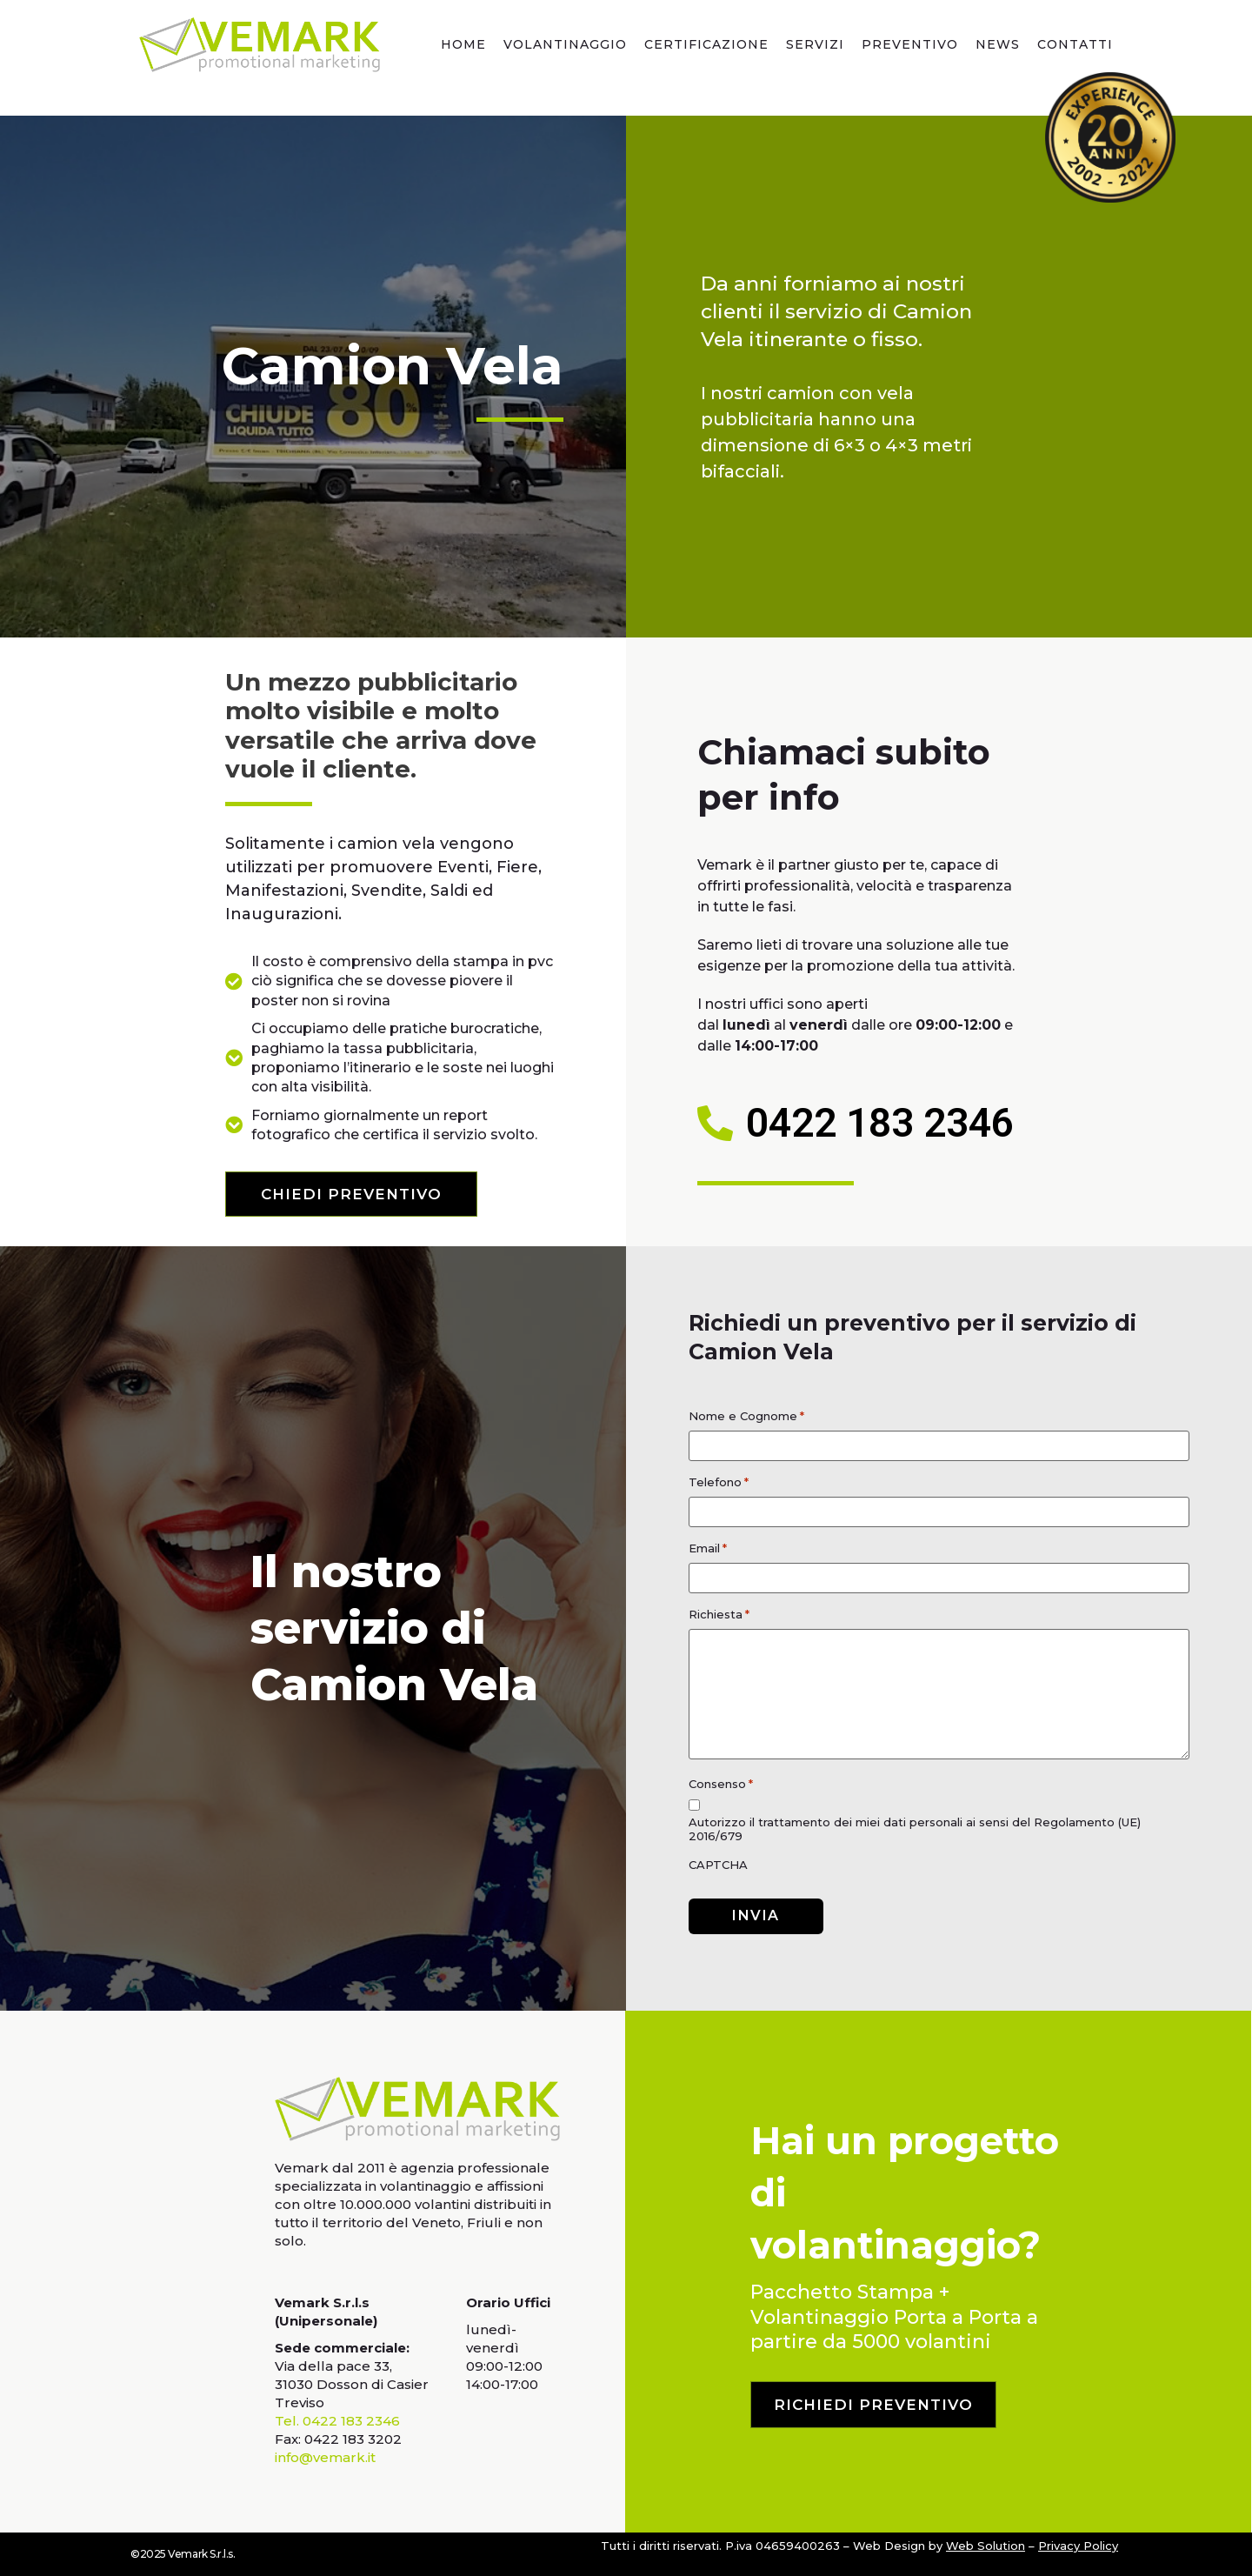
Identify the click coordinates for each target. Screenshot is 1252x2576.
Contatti (1075, 44)
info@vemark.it (325, 2457)
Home (463, 44)
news (998, 44)
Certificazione (706, 44)
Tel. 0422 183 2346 (337, 2420)
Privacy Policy (1078, 2546)
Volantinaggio (565, 44)
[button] (351, 1194)
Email (708, 1548)
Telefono (719, 1482)
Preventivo (910, 44)
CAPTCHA (718, 1865)
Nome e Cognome (746, 1416)
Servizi (815, 44)
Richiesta (719, 1614)
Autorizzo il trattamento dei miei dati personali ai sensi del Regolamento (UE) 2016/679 (915, 1829)
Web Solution (985, 2546)
